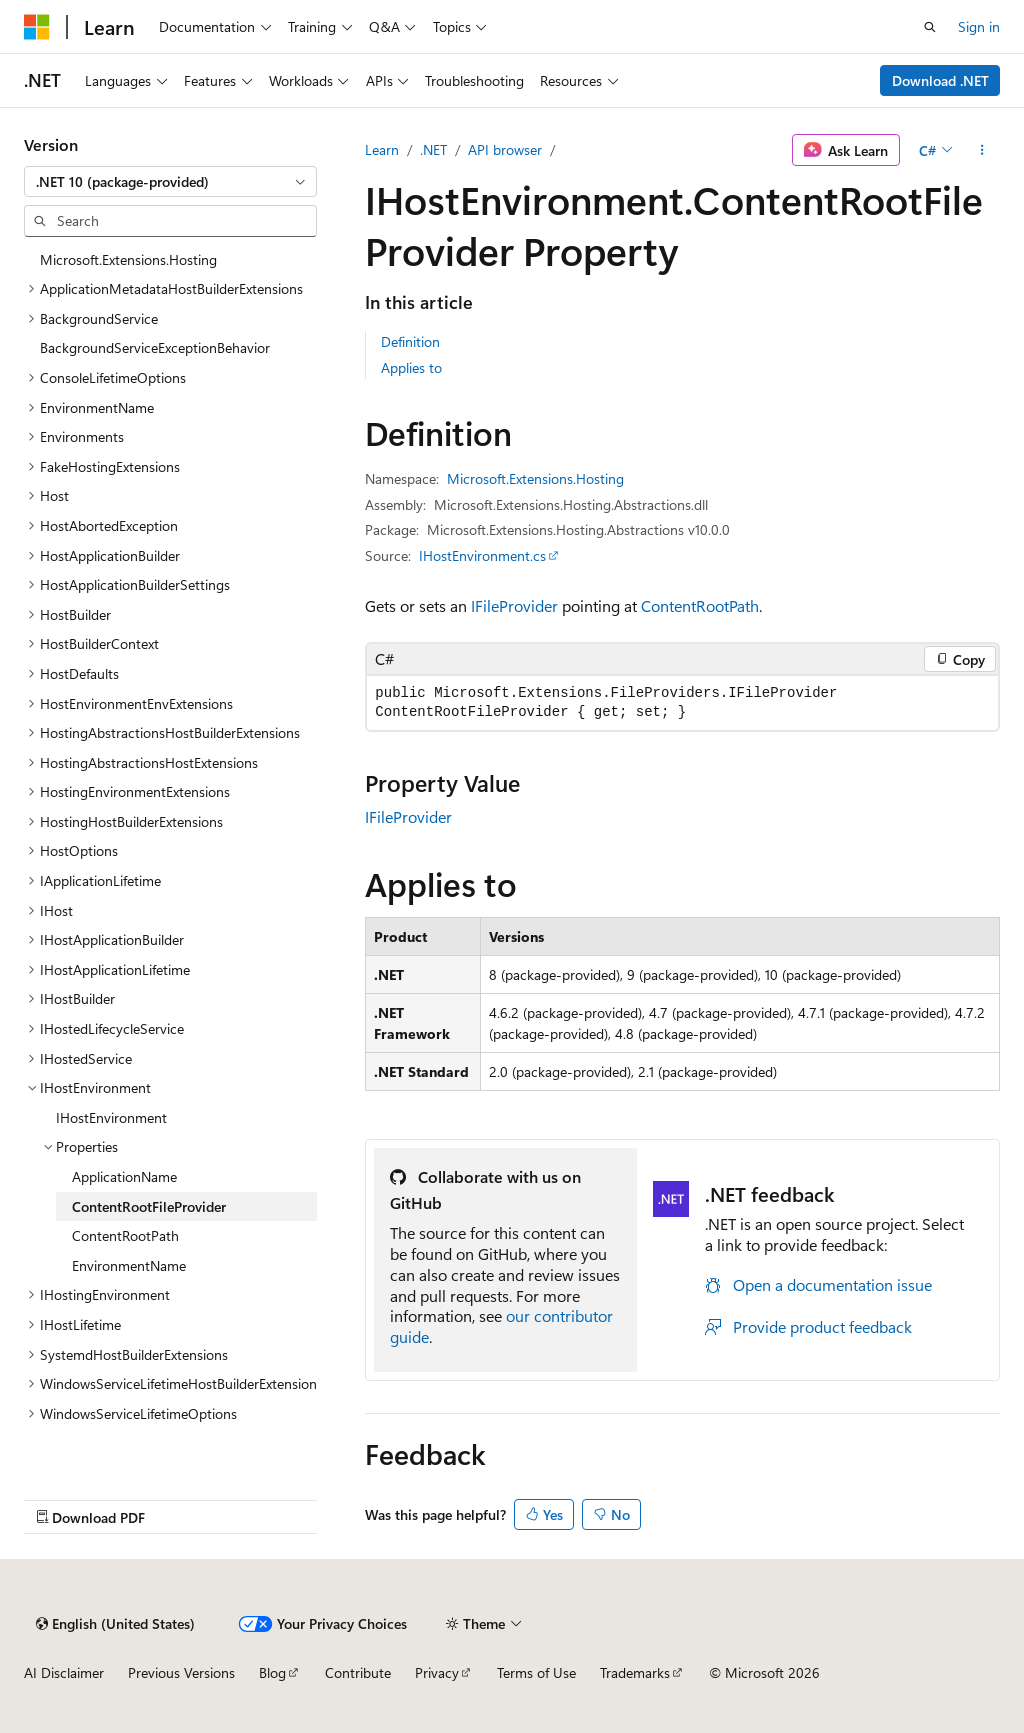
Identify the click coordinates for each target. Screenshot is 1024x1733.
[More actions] (982, 150)
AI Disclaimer (64, 1672)
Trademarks (635, 1672)
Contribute (358, 1672)
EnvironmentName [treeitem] (129, 1265)
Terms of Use (536, 1672)
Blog (272, 1672)
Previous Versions (181, 1672)
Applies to (411, 367)
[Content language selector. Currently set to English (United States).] (115, 1624)
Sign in (979, 26)
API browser (505, 149)
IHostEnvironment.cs (482, 555)
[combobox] (170, 182)
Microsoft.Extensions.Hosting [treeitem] (128, 259)
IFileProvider (514, 605)
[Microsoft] (37, 27)
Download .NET (940, 80)
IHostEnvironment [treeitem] (111, 1117)
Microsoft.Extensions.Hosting (535, 478)
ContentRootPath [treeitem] (125, 1235)
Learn (382, 149)
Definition (410, 341)
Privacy (437, 1672)
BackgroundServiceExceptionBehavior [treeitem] (155, 347)
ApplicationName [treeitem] (124, 1176)
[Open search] (930, 27)
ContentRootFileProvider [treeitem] (149, 1206)
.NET (433, 149)
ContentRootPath (700, 605)
